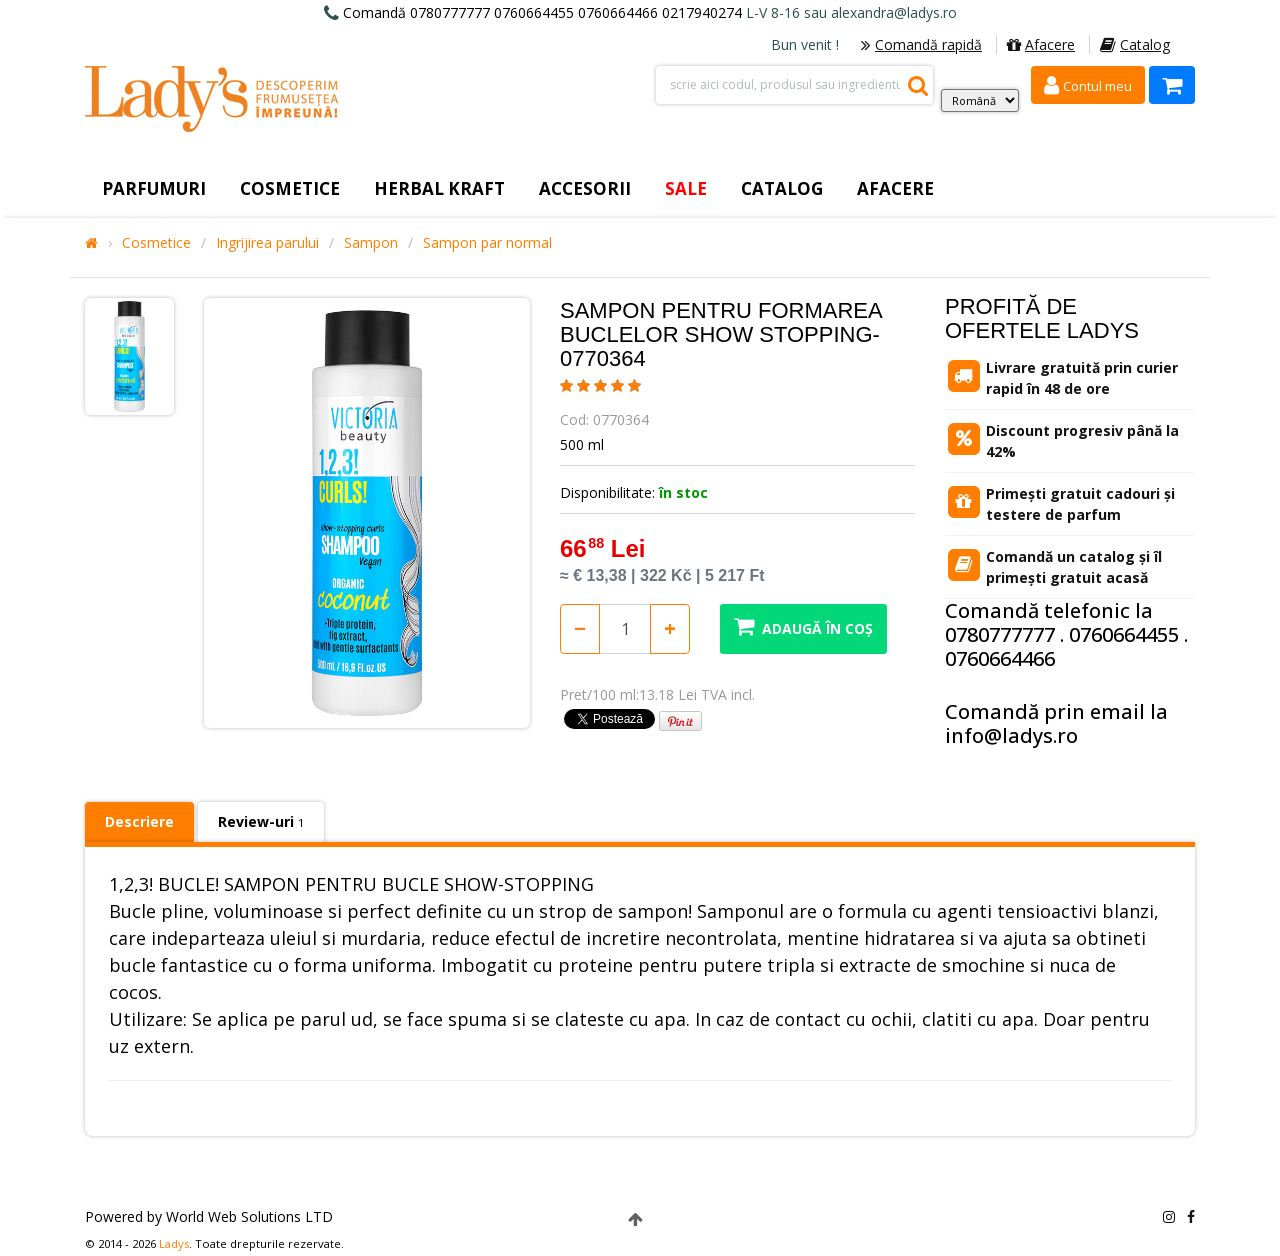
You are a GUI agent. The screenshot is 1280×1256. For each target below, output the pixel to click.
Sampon (371, 243)
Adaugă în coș (803, 626)
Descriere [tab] (139, 821)
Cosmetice (156, 243)
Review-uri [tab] (261, 821)
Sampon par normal (487, 243)
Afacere (1041, 44)
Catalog (1135, 44)
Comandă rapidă (921, 44)
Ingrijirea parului (267, 243)
